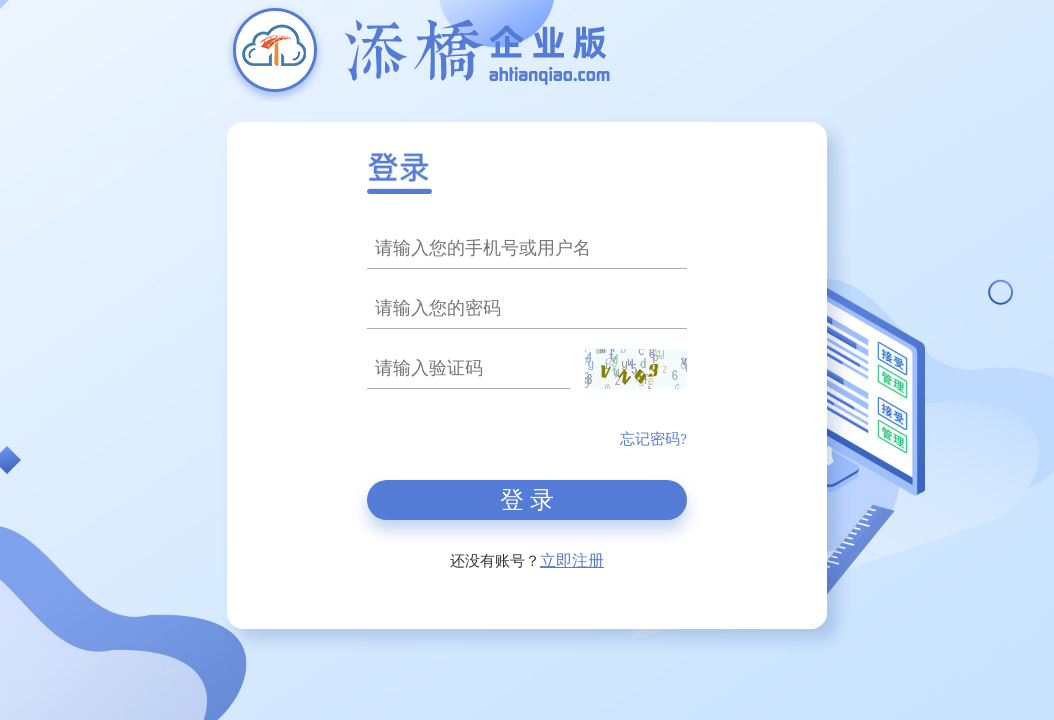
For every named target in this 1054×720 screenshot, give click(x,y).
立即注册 (572, 560)
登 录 (527, 500)
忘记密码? (653, 439)
